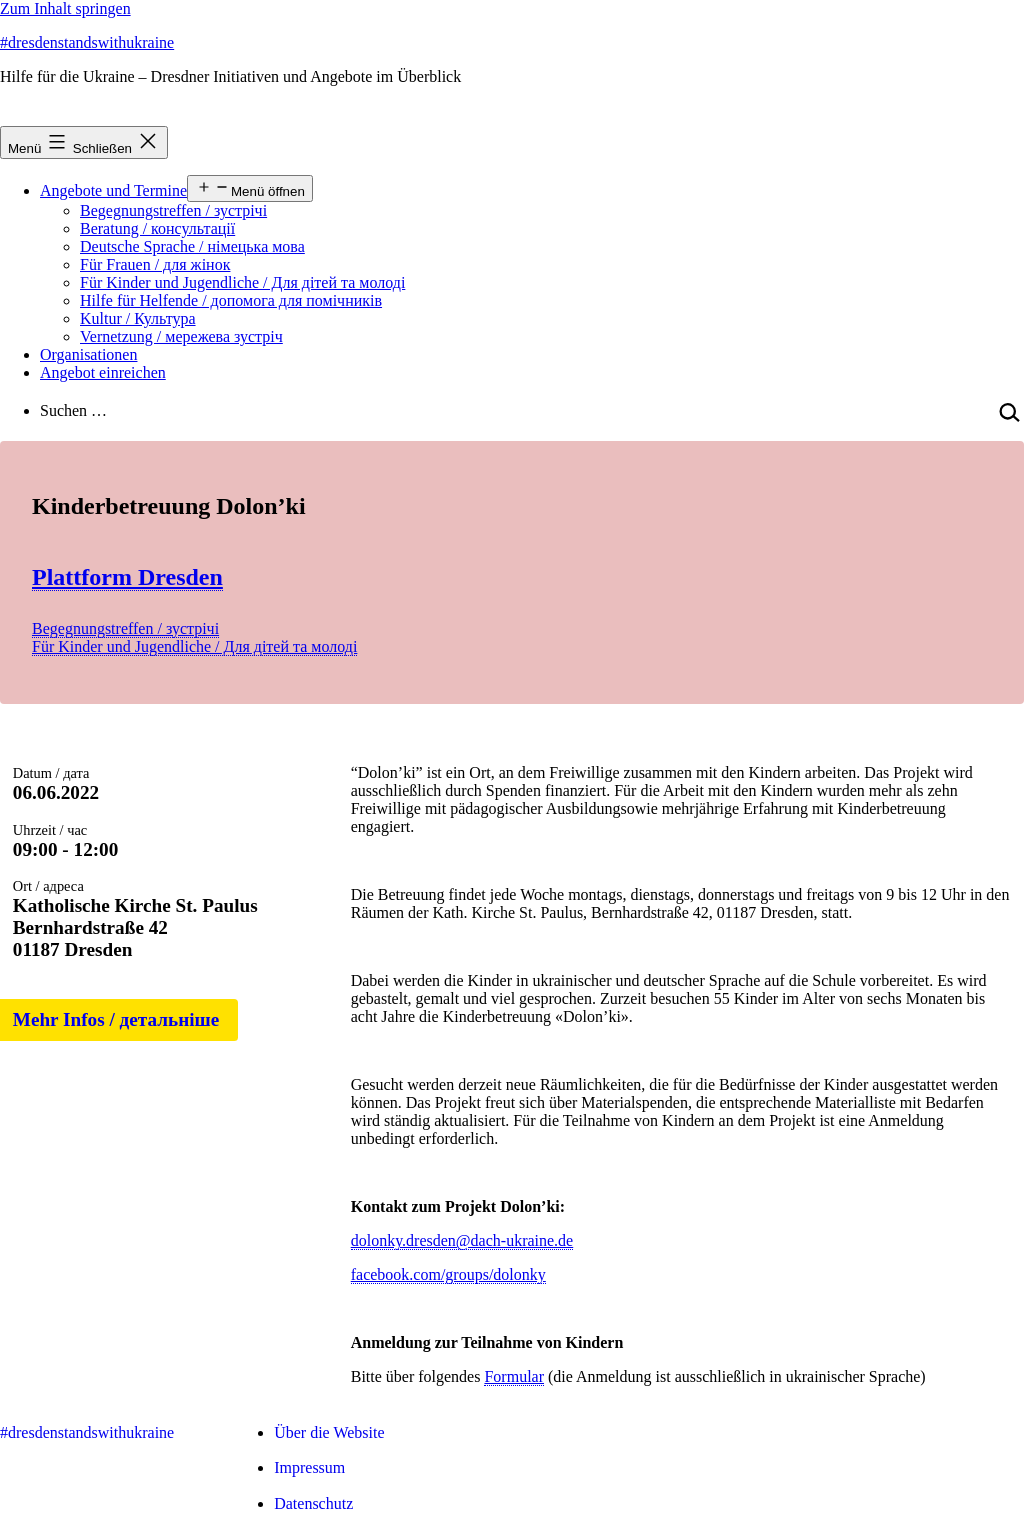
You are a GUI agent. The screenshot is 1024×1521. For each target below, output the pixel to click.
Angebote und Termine (113, 190)
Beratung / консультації (157, 228)
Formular (514, 1376)
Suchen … (73, 410)
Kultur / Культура (138, 318)
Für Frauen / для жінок (155, 264)
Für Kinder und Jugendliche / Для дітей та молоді (242, 282)
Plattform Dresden (127, 577)
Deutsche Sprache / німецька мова (192, 246)
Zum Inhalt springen (65, 8)
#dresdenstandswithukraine (87, 42)
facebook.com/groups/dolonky (448, 1274)
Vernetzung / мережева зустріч (181, 336)
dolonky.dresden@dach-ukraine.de (462, 1240)
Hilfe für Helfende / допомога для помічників (231, 300)
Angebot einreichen (103, 372)
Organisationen (88, 354)
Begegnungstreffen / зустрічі (173, 210)
